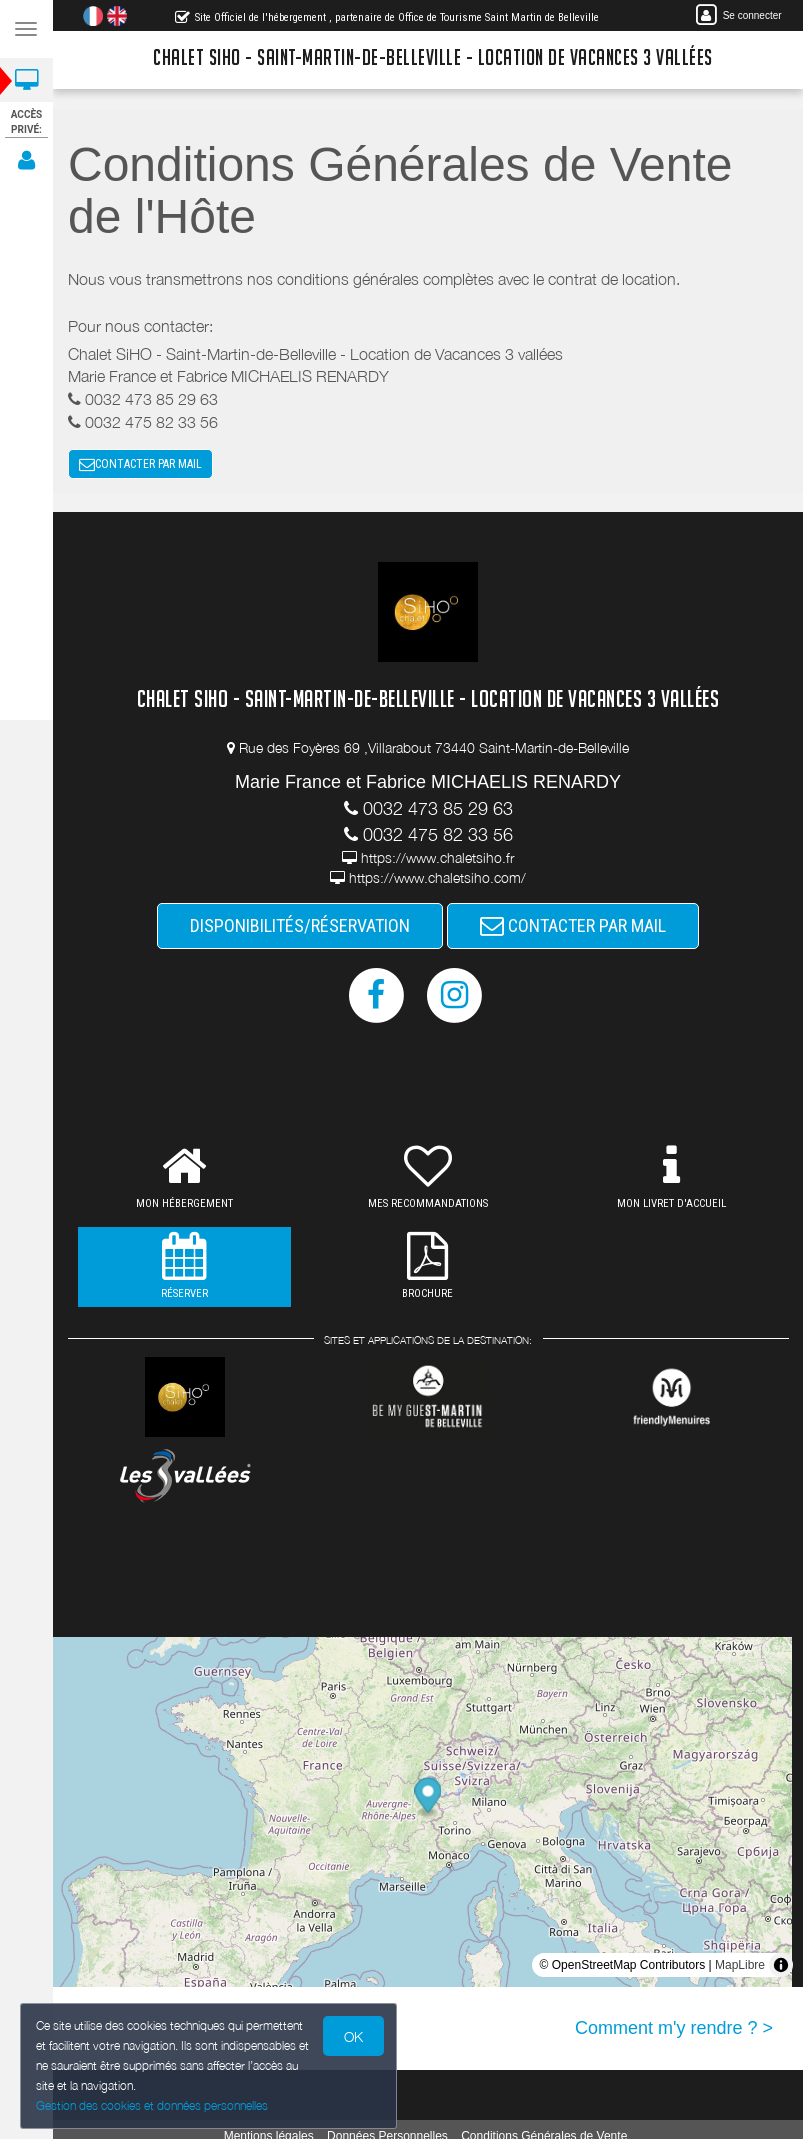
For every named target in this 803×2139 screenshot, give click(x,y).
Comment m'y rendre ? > (674, 2028)
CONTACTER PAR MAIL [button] (140, 464)
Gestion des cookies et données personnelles (147, 2107)
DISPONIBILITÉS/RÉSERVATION (300, 925)
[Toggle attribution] (781, 1965)
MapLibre (740, 1965)
